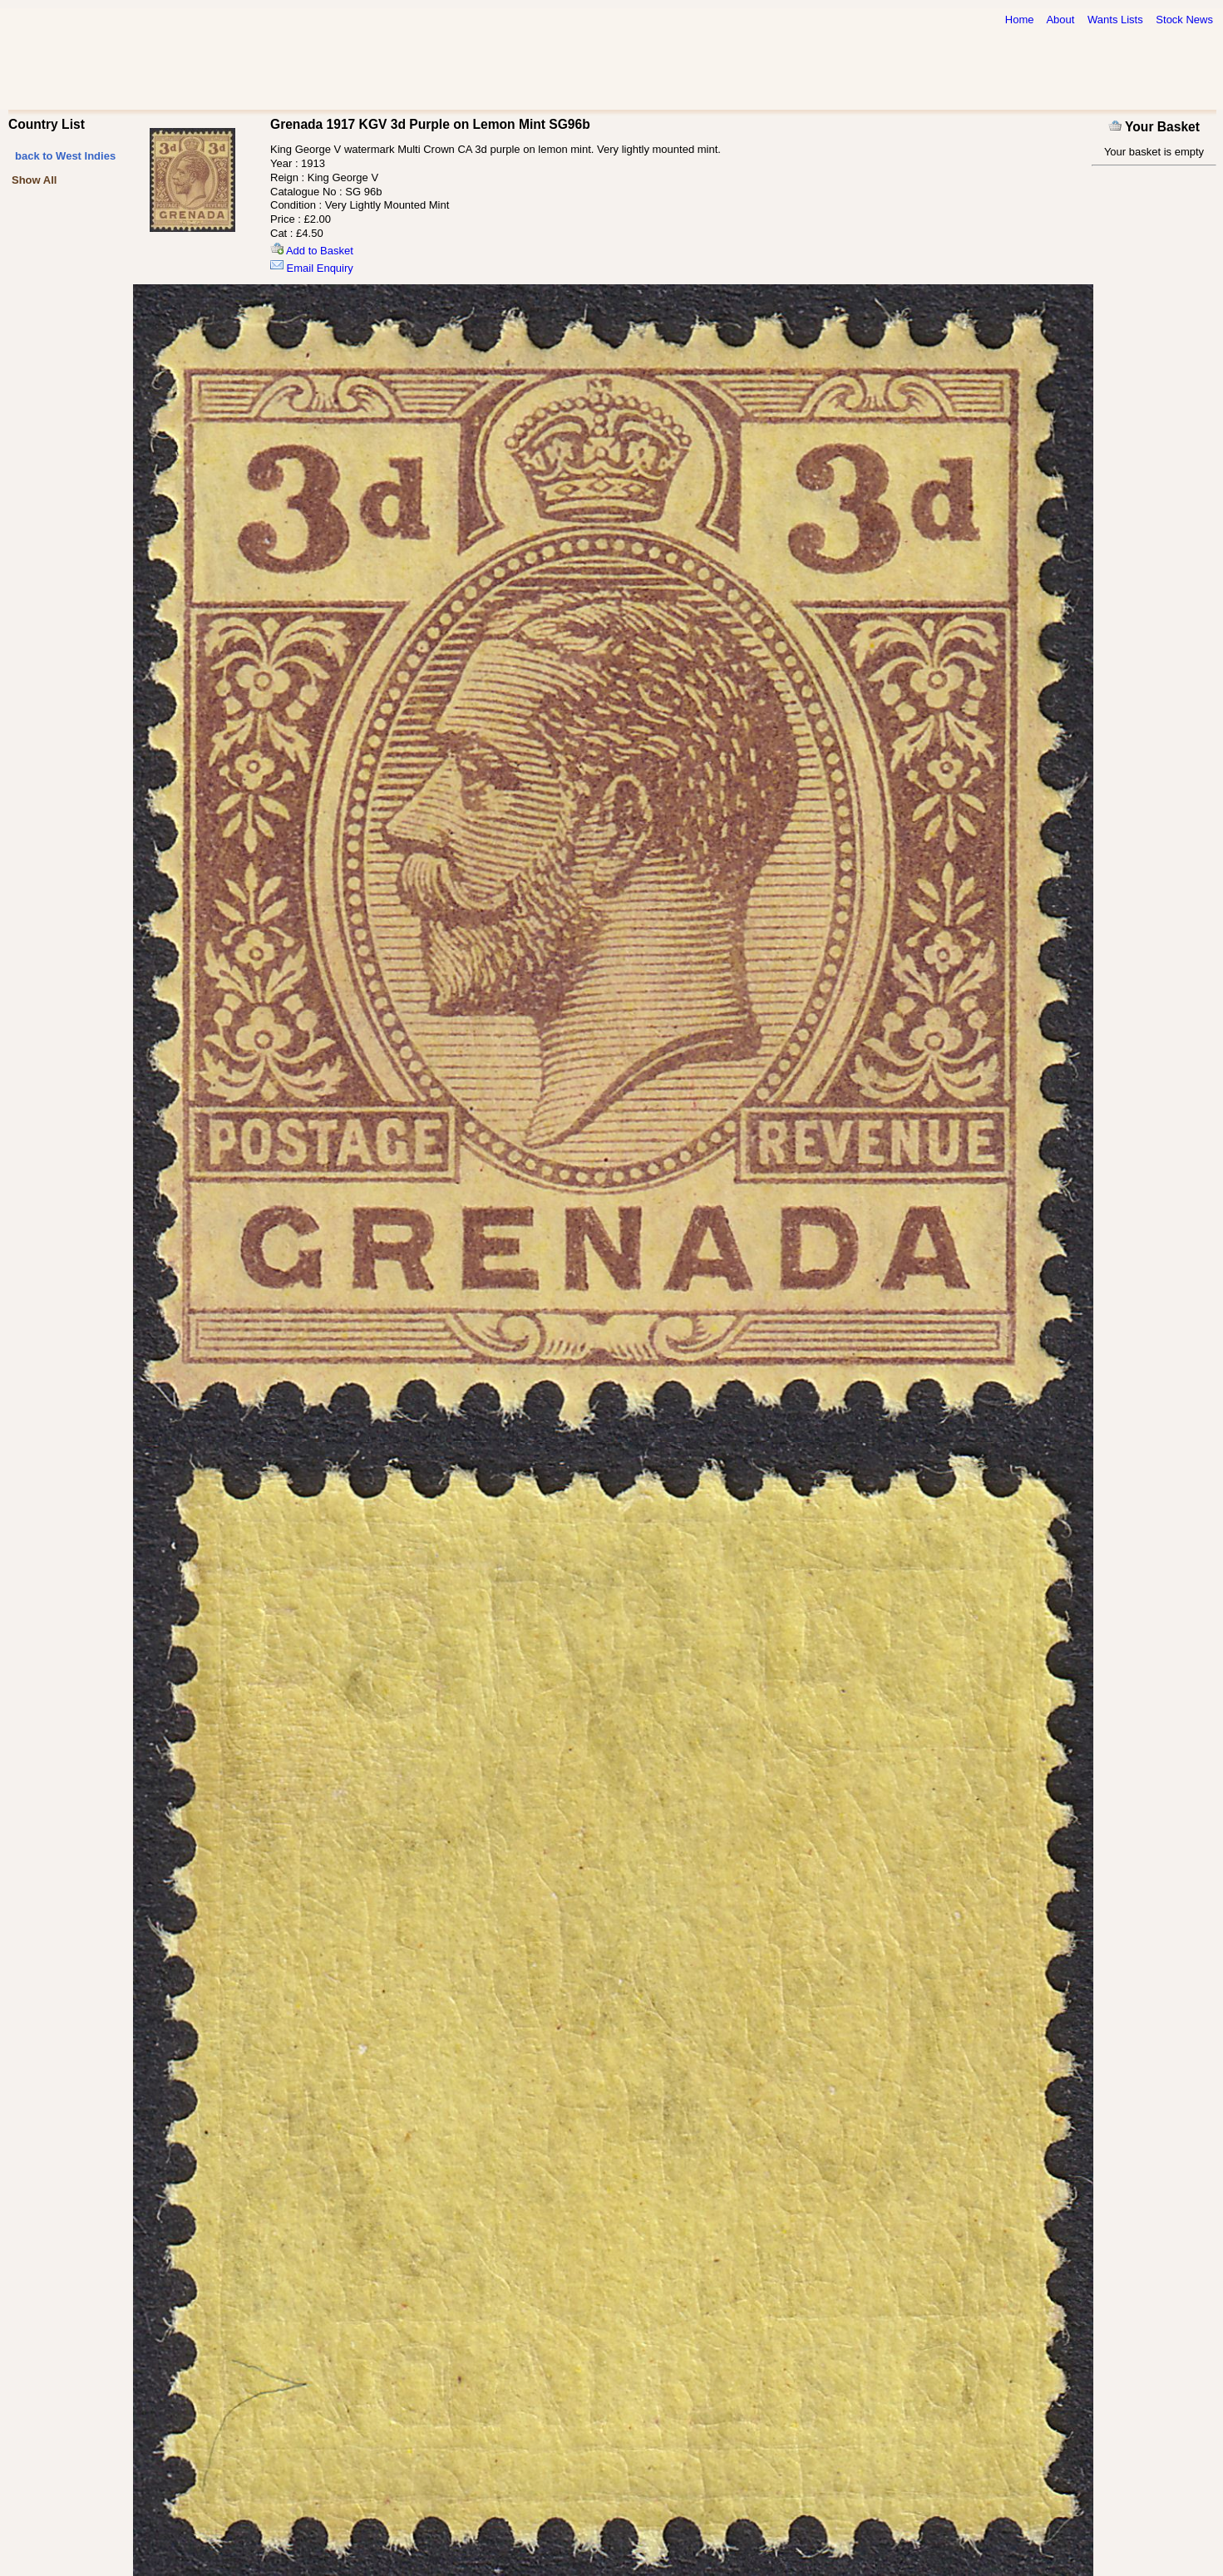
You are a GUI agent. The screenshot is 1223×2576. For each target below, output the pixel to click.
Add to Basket (311, 250)
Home (1019, 19)
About (1060, 19)
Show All (34, 180)
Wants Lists (1115, 19)
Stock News (1184, 19)
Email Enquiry (311, 268)
